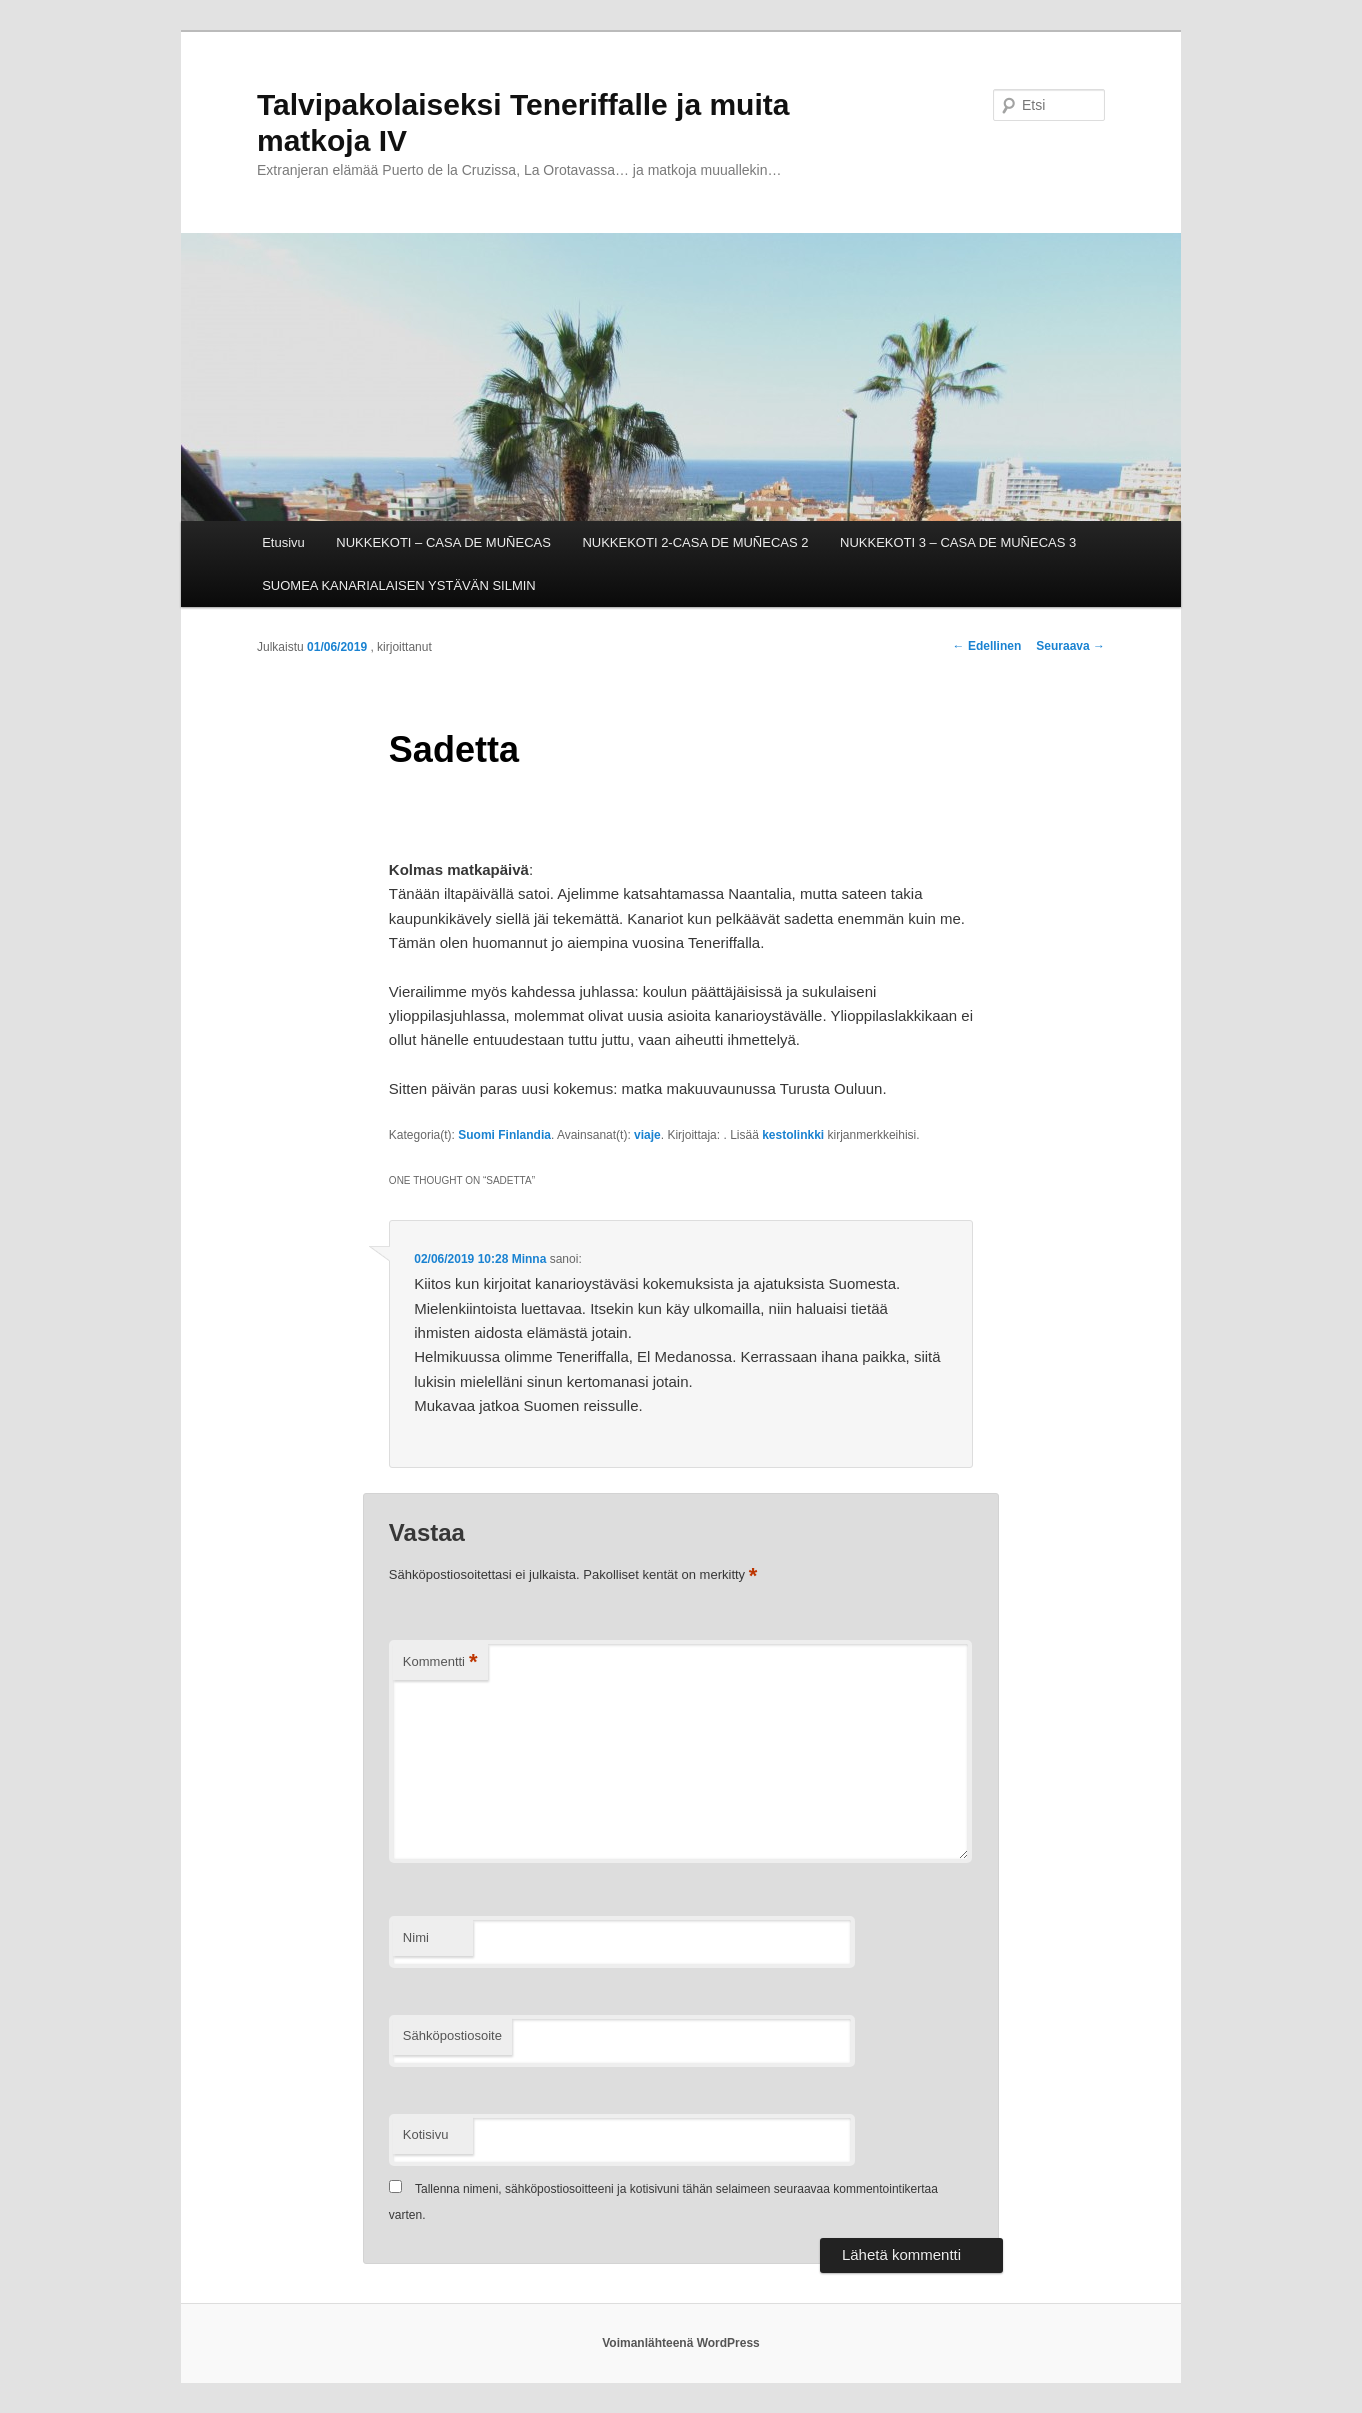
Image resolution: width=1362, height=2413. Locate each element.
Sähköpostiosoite (452, 2035)
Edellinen (987, 646)
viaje (647, 1135)
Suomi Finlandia (504, 1135)
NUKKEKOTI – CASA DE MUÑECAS (443, 542)
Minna (529, 1259)
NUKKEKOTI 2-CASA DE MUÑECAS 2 (695, 542)
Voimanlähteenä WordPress (681, 2343)
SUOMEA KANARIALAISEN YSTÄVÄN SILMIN (399, 585)
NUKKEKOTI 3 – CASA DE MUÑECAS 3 (958, 542)
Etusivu (283, 542)
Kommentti (440, 1662)
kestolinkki (793, 1135)
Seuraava (1070, 646)
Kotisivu (426, 2134)
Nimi (416, 1937)
